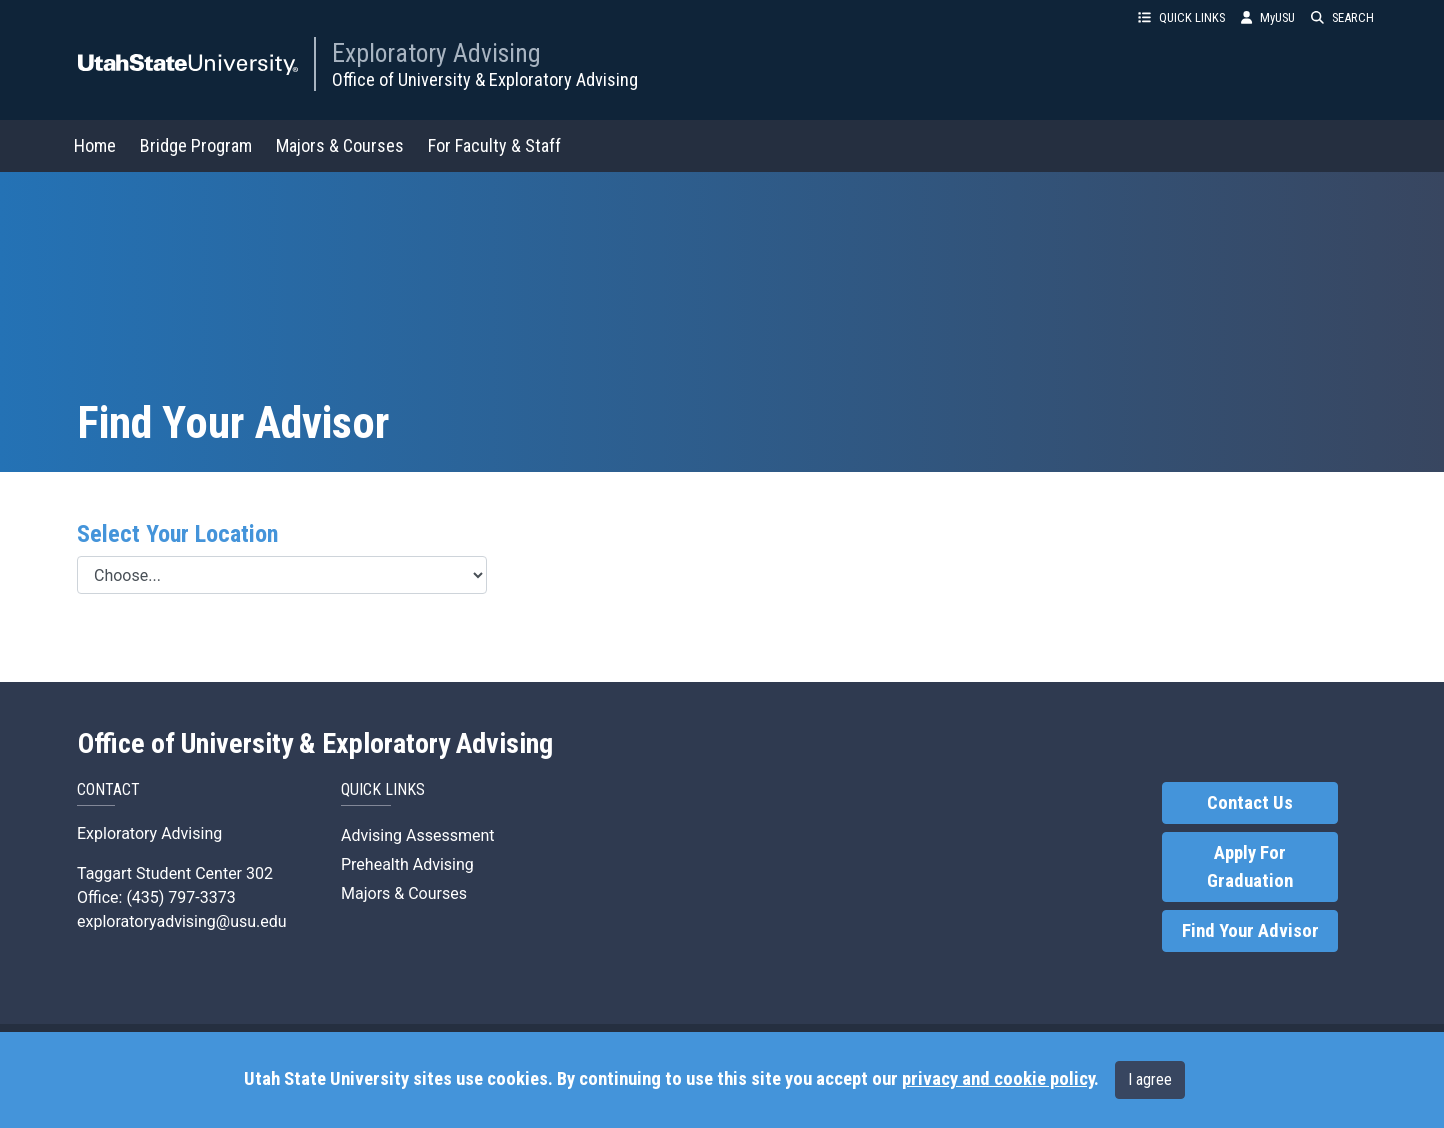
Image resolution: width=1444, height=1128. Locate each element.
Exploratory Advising (436, 53)
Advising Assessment (418, 835)
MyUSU (1268, 17)
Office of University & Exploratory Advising (485, 79)
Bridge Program (196, 145)
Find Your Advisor (1250, 931)
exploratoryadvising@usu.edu (182, 921)
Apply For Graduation (1250, 867)
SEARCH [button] (1342, 17)
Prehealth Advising (407, 864)
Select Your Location (177, 534)
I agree (1150, 1079)
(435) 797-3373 (180, 897)
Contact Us (1250, 803)
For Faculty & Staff (494, 145)
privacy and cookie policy (998, 1079)
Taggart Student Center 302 (175, 873)
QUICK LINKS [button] (1181, 17)
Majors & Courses (340, 145)
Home (95, 145)
